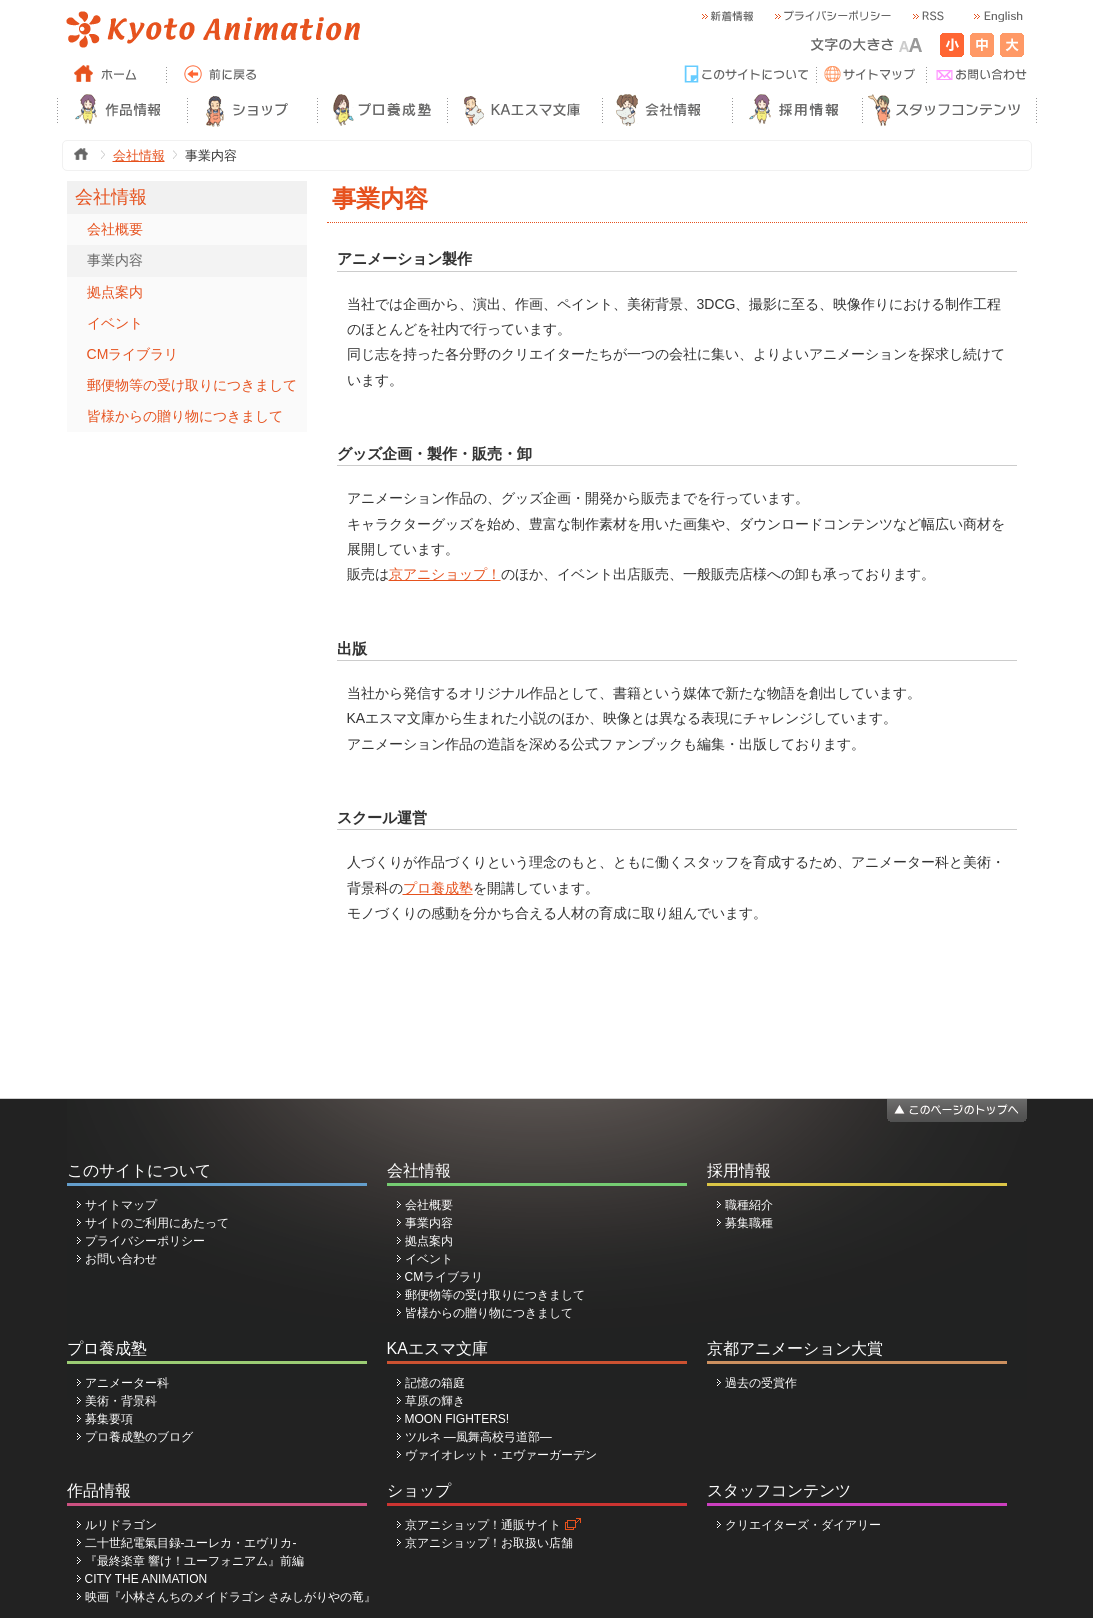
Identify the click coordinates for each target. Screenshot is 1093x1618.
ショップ (419, 1490)
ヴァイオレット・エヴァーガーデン (501, 1455)
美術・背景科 (121, 1401)
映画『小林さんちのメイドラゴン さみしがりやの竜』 (230, 1597)
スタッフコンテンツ (779, 1490)
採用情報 (739, 1170)
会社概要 (115, 229)
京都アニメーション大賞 (795, 1348)
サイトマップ (121, 1205)
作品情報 (99, 1490)
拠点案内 (115, 292)
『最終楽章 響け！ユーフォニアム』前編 (194, 1561)
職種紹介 (749, 1205)
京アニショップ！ (445, 574)
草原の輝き (435, 1401)
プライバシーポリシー (145, 1241)
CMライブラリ (133, 354)
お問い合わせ (121, 1259)
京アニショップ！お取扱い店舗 (489, 1543)
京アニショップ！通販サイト (483, 1525)
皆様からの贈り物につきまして (185, 416)
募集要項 (109, 1419)
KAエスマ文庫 (437, 1348)
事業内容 (115, 260)
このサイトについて (139, 1170)
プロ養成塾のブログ (139, 1437)
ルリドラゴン (121, 1525)
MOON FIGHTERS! (457, 1419)
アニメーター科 (127, 1383)
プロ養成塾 (438, 888)
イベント (115, 323)
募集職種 (749, 1223)
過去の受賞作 (761, 1383)
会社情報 (139, 155)
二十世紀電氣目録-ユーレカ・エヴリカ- (191, 1543)
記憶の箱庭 (435, 1383)
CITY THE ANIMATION (146, 1579)
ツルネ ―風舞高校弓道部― (478, 1437)
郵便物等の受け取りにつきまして (192, 385)
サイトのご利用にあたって (157, 1223)
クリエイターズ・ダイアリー (803, 1525)
